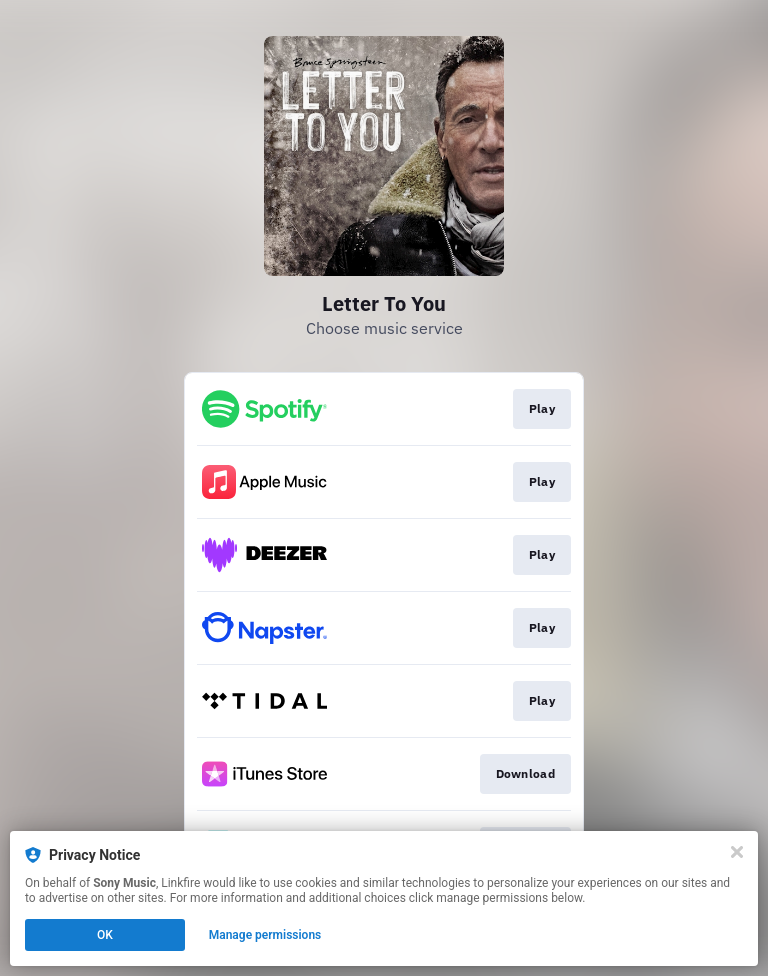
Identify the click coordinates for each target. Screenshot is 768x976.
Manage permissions (265, 935)
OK (105, 935)
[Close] (737, 852)
